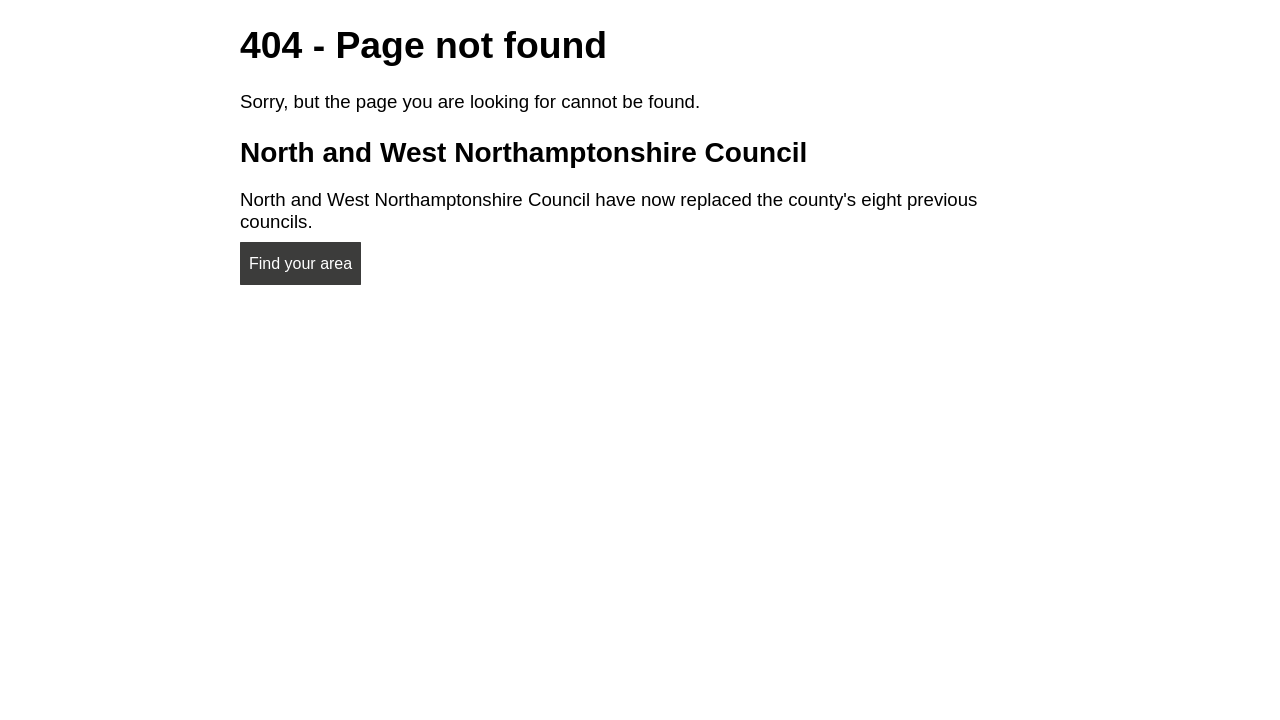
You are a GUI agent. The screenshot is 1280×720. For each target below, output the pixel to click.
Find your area (300, 263)
